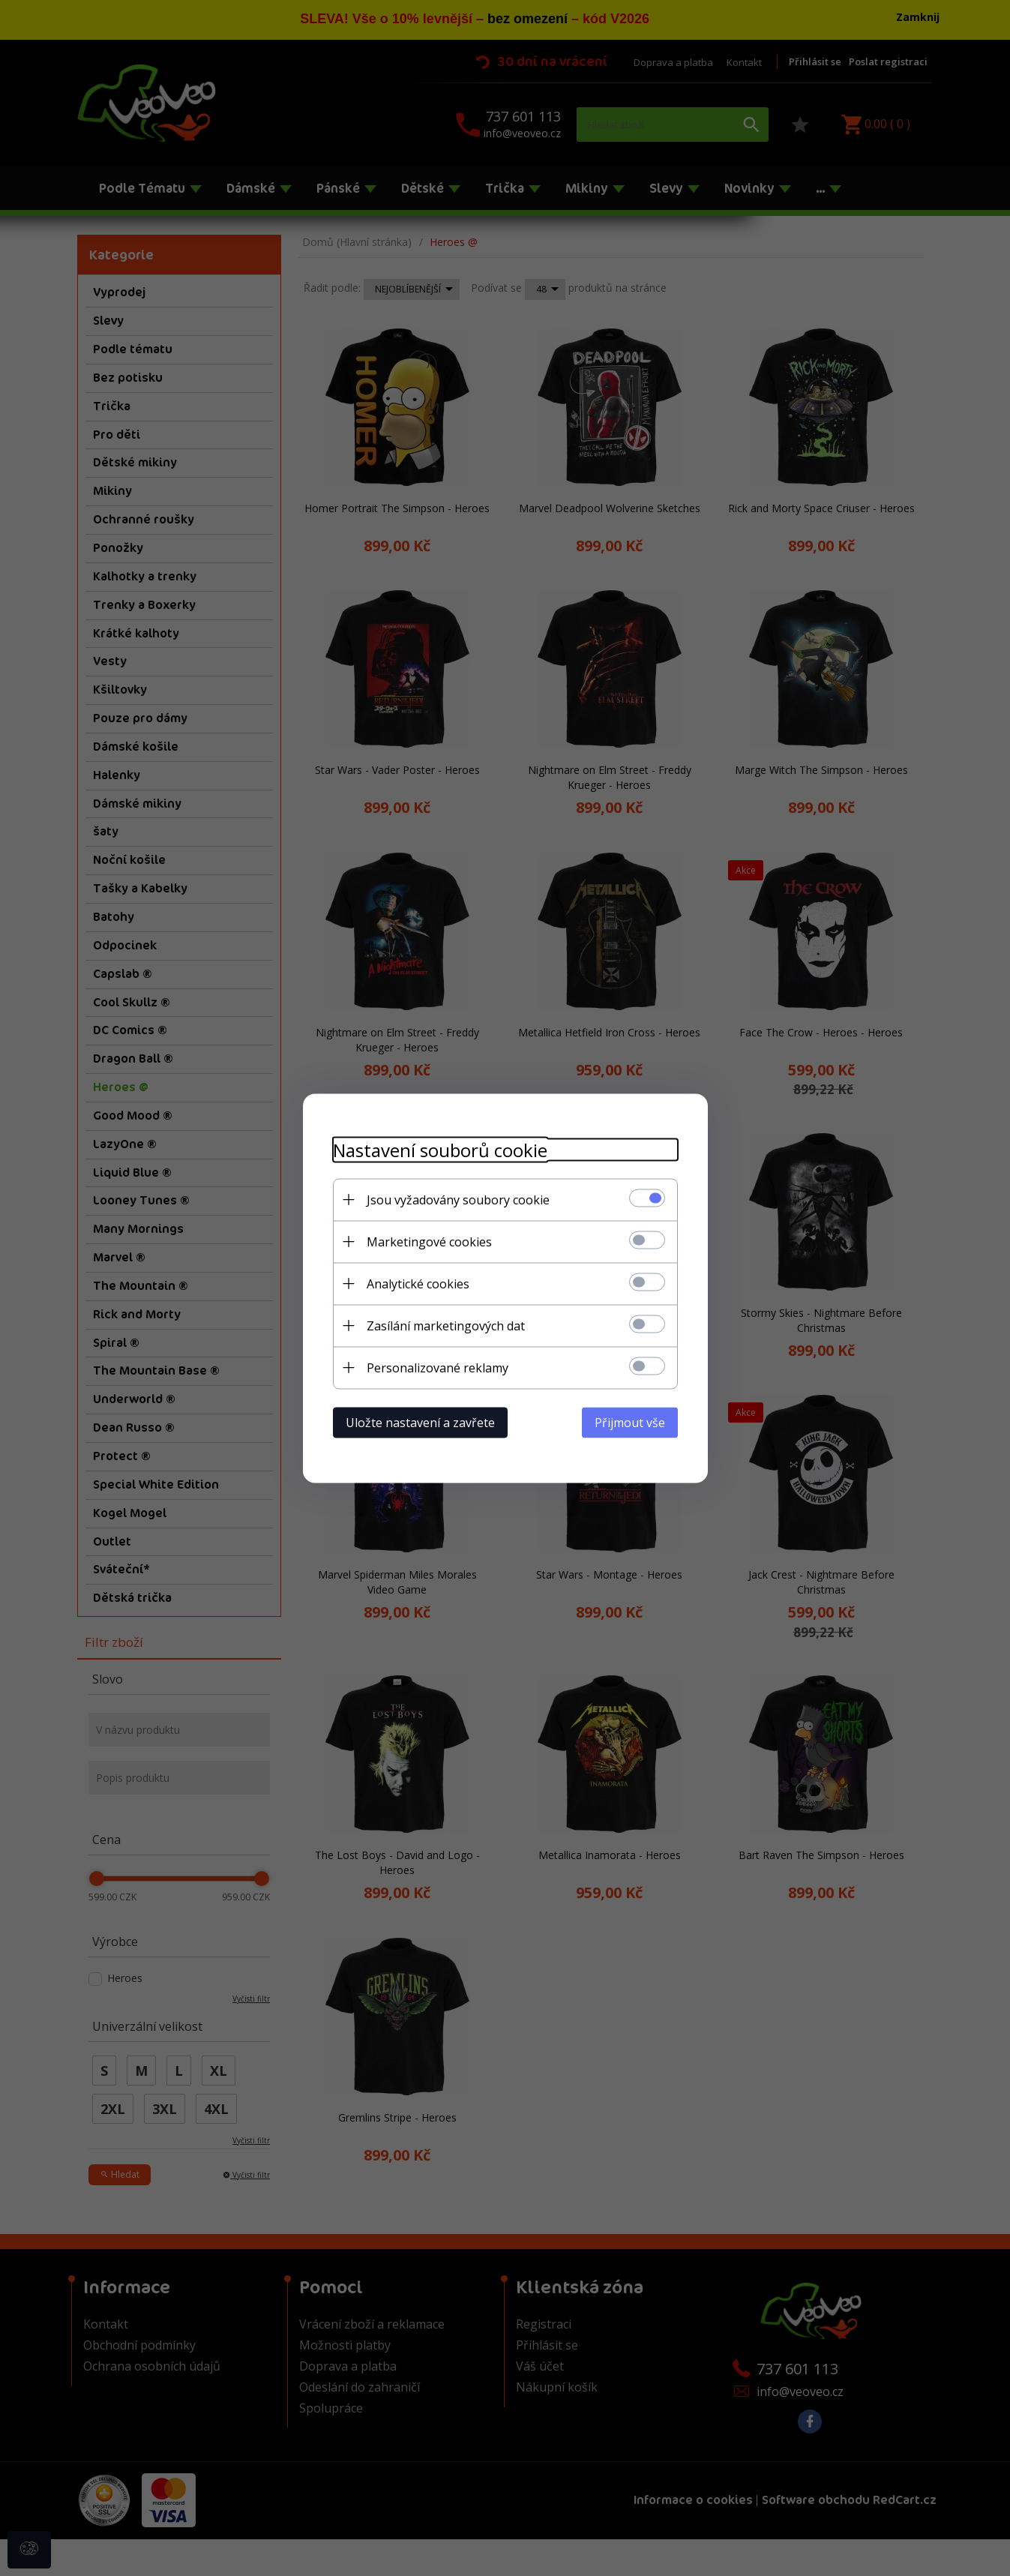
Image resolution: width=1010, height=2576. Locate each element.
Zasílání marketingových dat (446, 1325)
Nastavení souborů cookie (440, 1149)
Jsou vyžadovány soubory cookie (458, 1199)
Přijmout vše (630, 1422)
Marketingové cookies (429, 1241)
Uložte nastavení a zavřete (420, 1422)
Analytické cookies (418, 1283)
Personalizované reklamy (437, 1367)
